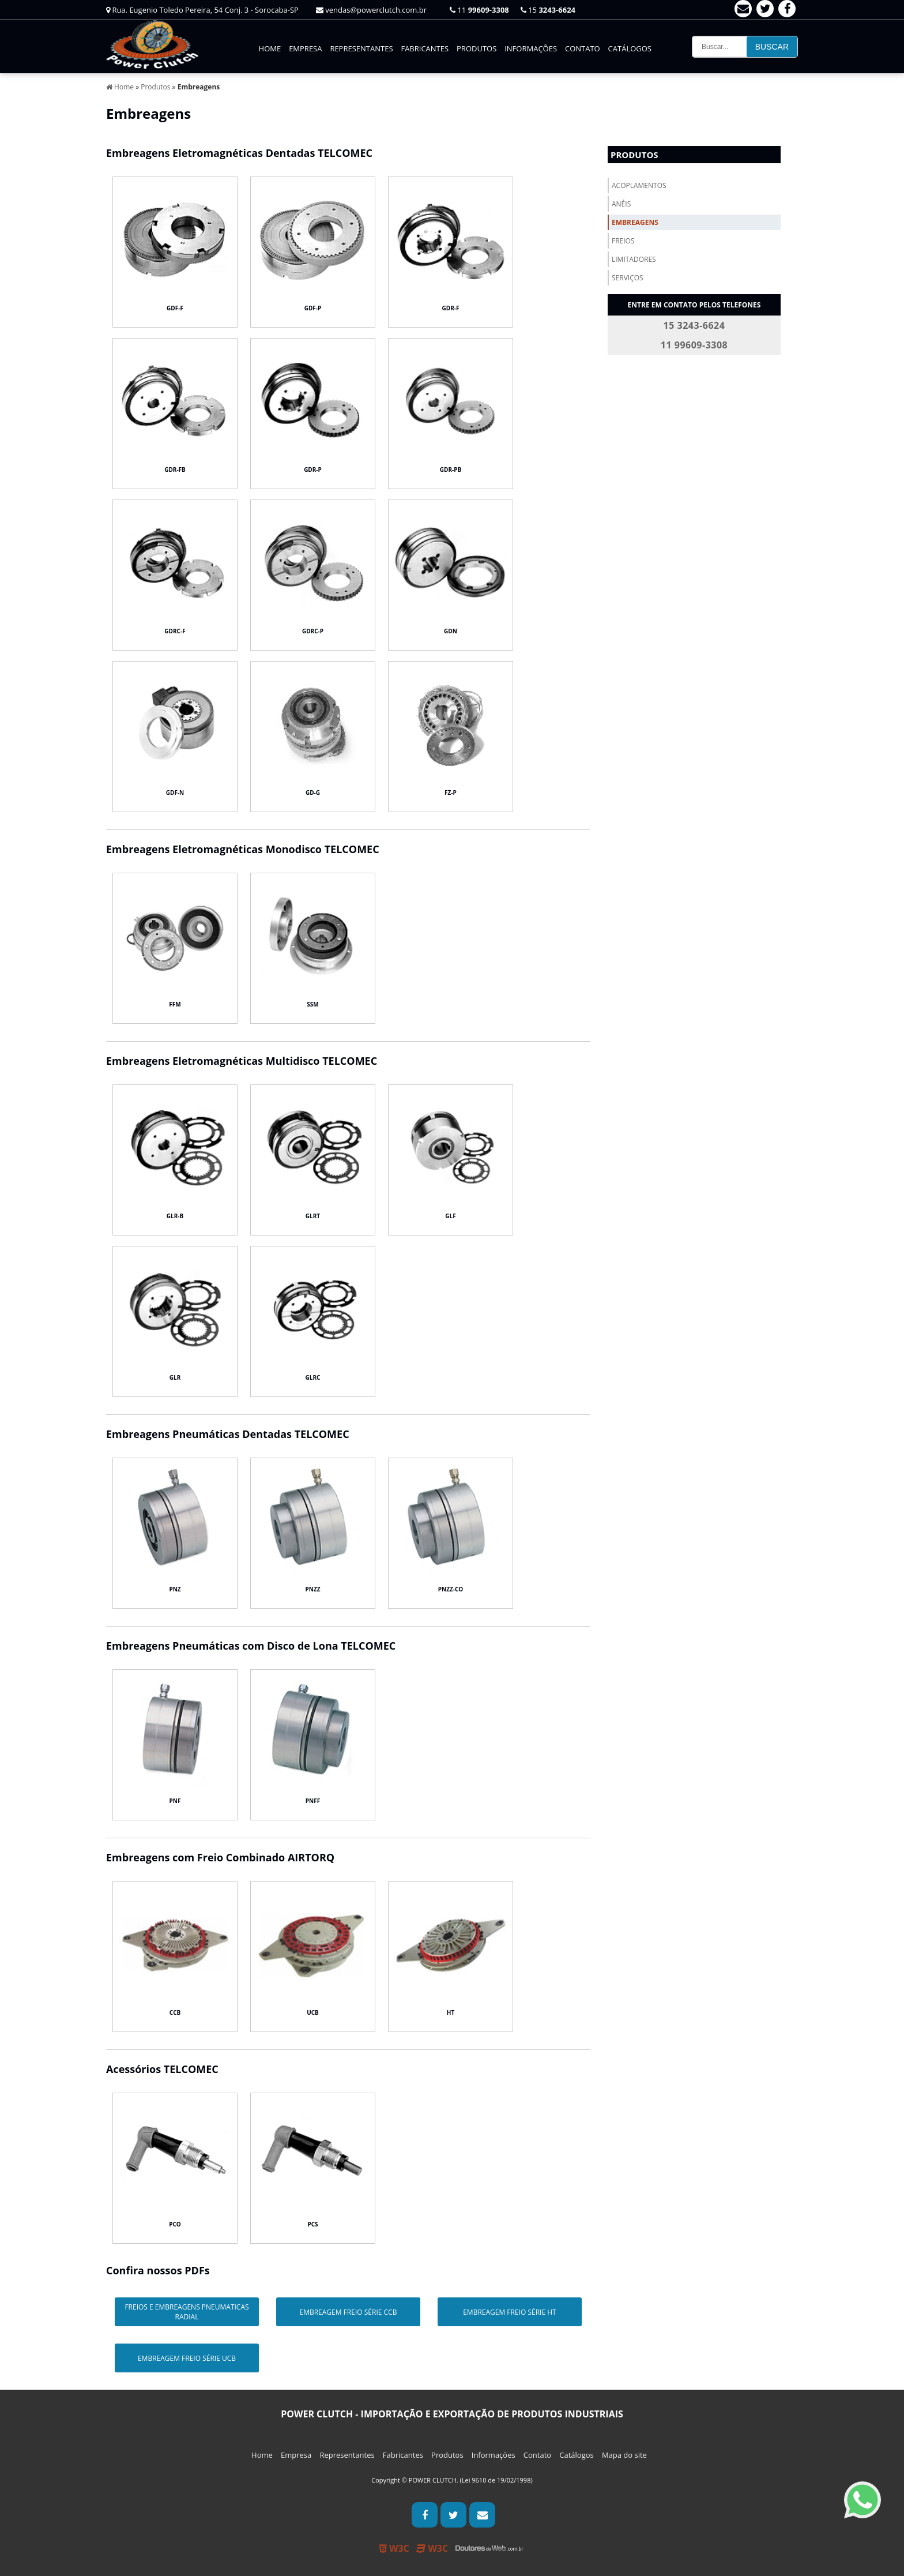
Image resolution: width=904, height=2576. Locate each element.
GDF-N (175, 792)
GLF (450, 1216)
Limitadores (634, 259)
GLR (175, 1377)
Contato (582, 48)
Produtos (476, 48)
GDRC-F (174, 631)
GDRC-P (312, 631)
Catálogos (629, 48)
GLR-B (175, 1216)
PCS (312, 2224)
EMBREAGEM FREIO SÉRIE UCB (187, 2358)
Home (270, 48)
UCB (313, 2012)
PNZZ (313, 1589)
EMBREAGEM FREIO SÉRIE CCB (348, 2312)
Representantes (361, 48)
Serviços (627, 278)
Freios (623, 241)
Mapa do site (624, 2455)
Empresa (305, 48)
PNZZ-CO (451, 1589)
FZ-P (451, 792)
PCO (175, 2224)
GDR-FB (175, 469)
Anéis (621, 204)
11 (479, 10)
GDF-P (313, 308)
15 (548, 10)
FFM (174, 1004)
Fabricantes (425, 48)
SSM (312, 1004)
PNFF (313, 1801)
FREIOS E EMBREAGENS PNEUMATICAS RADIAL (186, 2312)
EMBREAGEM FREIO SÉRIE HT (509, 2312)
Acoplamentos (639, 185)
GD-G (313, 792)
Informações (530, 48)
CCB (175, 2012)
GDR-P (313, 469)
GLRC (313, 1377)
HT (450, 2012)
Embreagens (635, 222)
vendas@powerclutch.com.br (371, 10)
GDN (450, 631)
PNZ (174, 1589)
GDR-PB (450, 469)
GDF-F (175, 308)
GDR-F (450, 308)
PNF (175, 1801)
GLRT (313, 1216)
